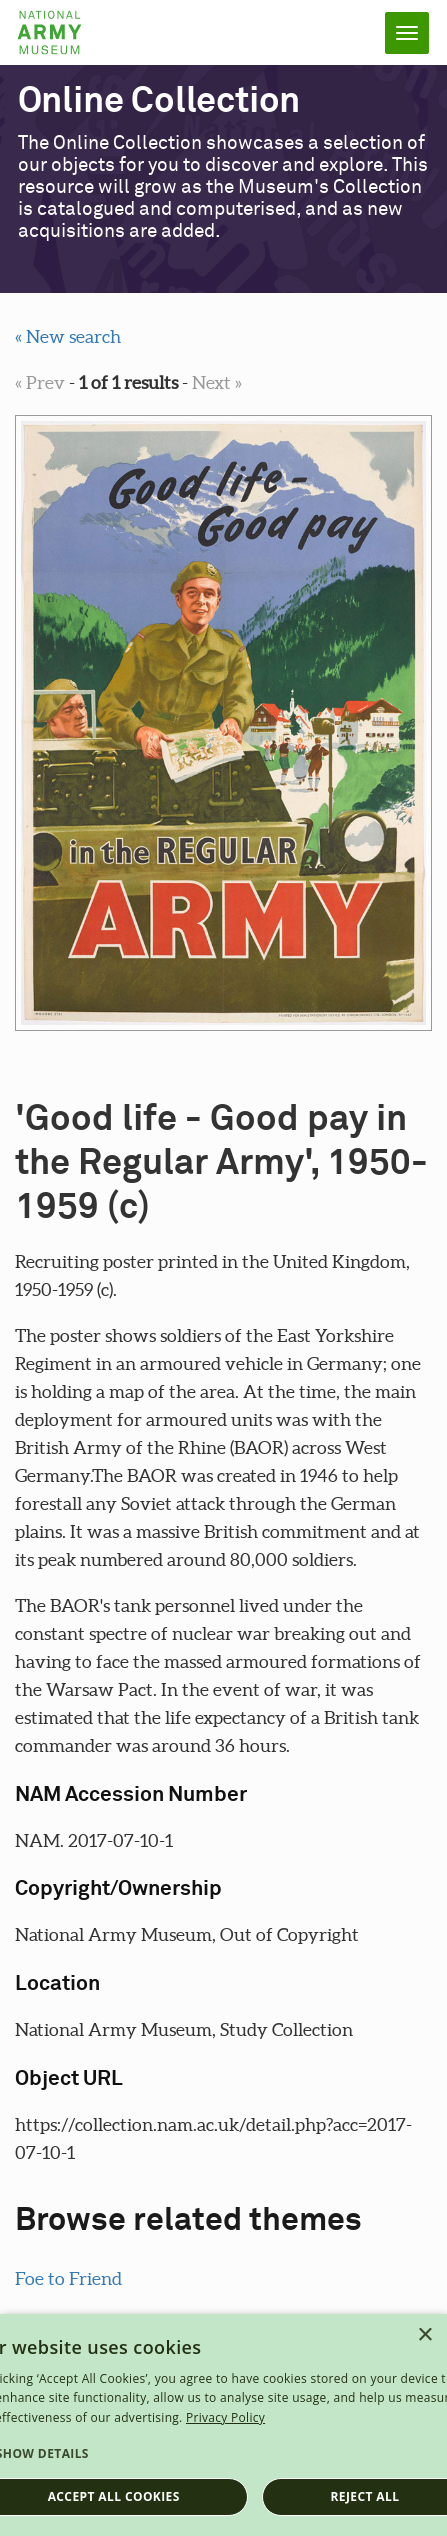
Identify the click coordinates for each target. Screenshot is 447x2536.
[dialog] (223, 2425)
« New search (68, 336)
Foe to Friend (68, 2278)
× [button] (424, 2335)
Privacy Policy (225, 2417)
